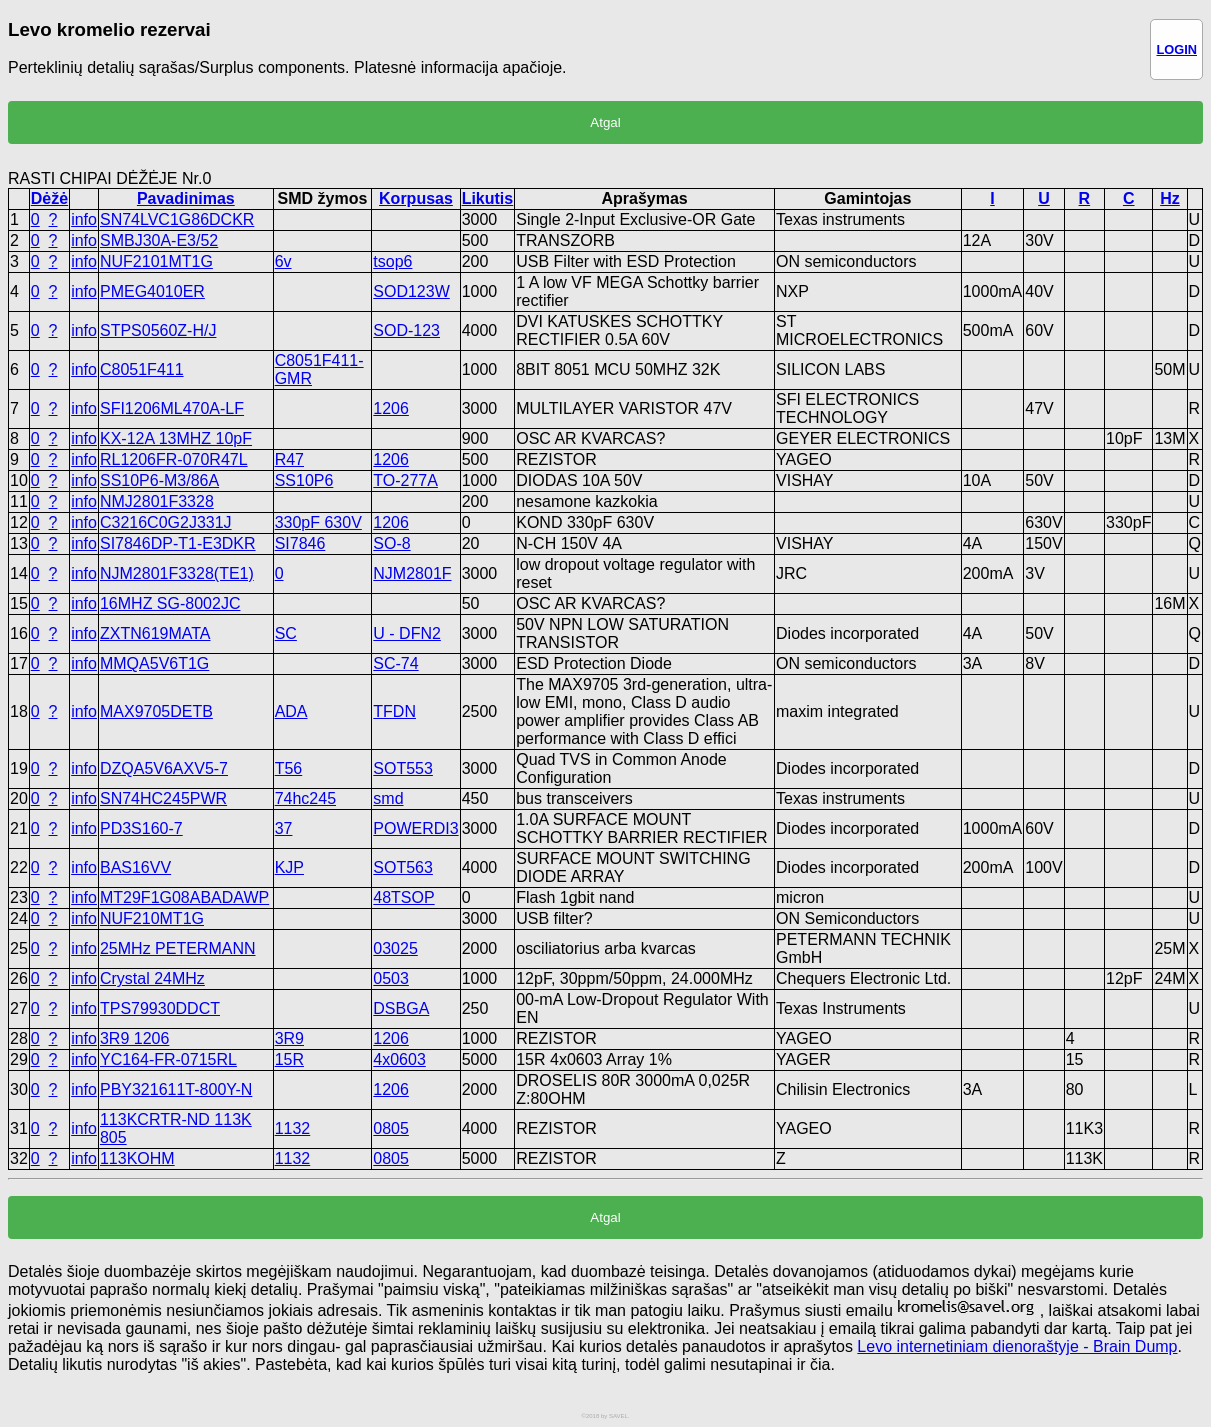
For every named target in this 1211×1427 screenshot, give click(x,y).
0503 (391, 978)
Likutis (488, 198)
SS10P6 (304, 480)
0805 (391, 1128)
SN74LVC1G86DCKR (177, 219)
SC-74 (395, 663)
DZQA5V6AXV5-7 (164, 768)
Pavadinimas (186, 198)
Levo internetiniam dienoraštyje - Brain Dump (1017, 1346)
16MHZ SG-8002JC (170, 603)
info (84, 219)
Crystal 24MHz (152, 978)
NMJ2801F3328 (157, 501)
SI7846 (300, 543)
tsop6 (392, 261)
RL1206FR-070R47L (174, 459)
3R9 (289, 1038)
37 (284, 828)
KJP (289, 867)
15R (289, 1059)
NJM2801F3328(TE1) (177, 573)
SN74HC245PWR (163, 798)
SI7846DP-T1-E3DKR (178, 543)
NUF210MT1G (152, 918)
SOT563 (403, 867)
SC (286, 633)
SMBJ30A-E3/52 (159, 240)
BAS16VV (135, 867)
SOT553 (403, 768)
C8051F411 (142, 369)
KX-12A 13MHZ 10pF (176, 438)
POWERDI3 (415, 828)
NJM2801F (412, 573)
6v (283, 261)
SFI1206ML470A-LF (172, 408)
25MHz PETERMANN (178, 948)
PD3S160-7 (141, 828)
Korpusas (416, 198)
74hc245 (305, 798)
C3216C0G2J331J (166, 522)
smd (388, 798)
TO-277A (405, 480)
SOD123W (411, 291)
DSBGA (401, 1008)
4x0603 (399, 1059)
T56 (289, 768)
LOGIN (1176, 49)
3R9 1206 (134, 1038)
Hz (1170, 198)
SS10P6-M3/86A (159, 480)
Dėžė (49, 198)
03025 (395, 948)
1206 (391, 408)
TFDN (394, 711)
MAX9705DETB (156, 711)
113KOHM (137, 1158)
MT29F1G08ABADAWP (184, 897)
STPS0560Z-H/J (158, 330)
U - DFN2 (407, 633)
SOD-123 (406, 330)
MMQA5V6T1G (154, 663)
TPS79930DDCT (160, 1008)
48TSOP (403, 897)
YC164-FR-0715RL (168, 1059)
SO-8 (391, 543)
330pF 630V (318, 522)
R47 (289, 459)
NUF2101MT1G (156, 261)
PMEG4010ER (152, 291)
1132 (293, 1128)
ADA (291, 711)
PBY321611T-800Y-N (176, 1089)
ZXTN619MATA (155, 633)
